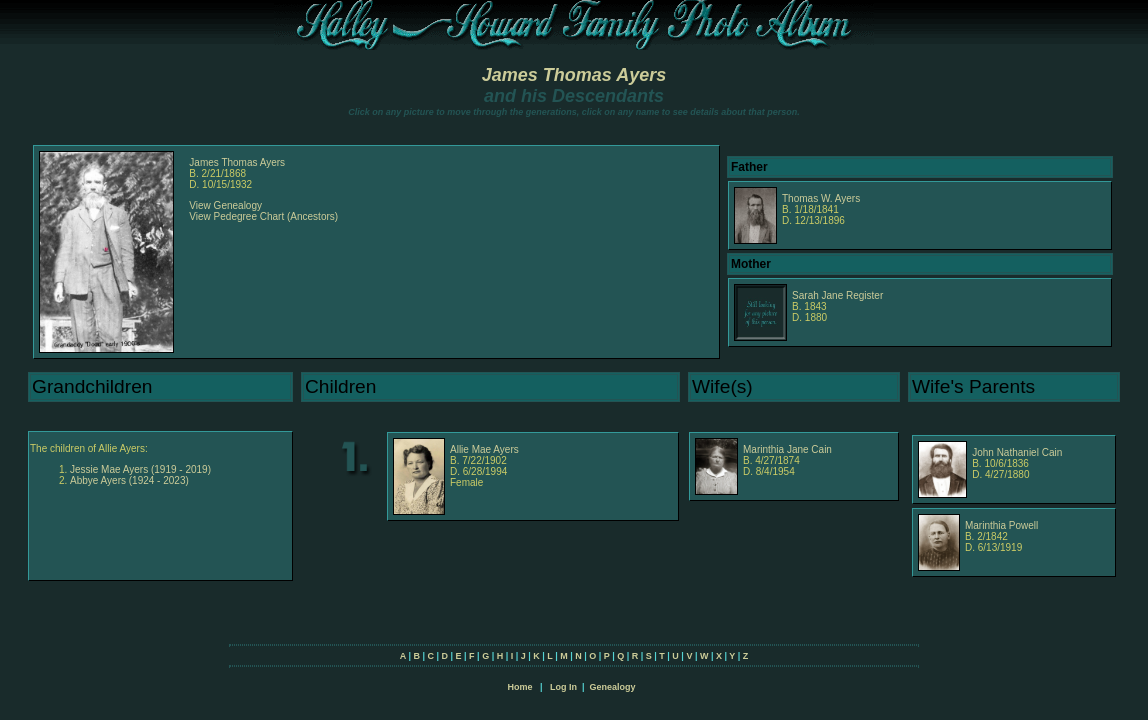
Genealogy (613, 687)
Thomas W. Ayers (821, 198)
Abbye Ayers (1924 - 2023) (129, 480)
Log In (563, 687)
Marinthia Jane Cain (787, 449)
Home (519, 687)
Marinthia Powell (1001, 525)
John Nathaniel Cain (1017, 452)
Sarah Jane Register (837, 295)
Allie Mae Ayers (484, 449)
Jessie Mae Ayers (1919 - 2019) (140, 469)
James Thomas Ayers (574, 75)
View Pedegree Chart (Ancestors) (263, 216)
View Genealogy (225, 205)
